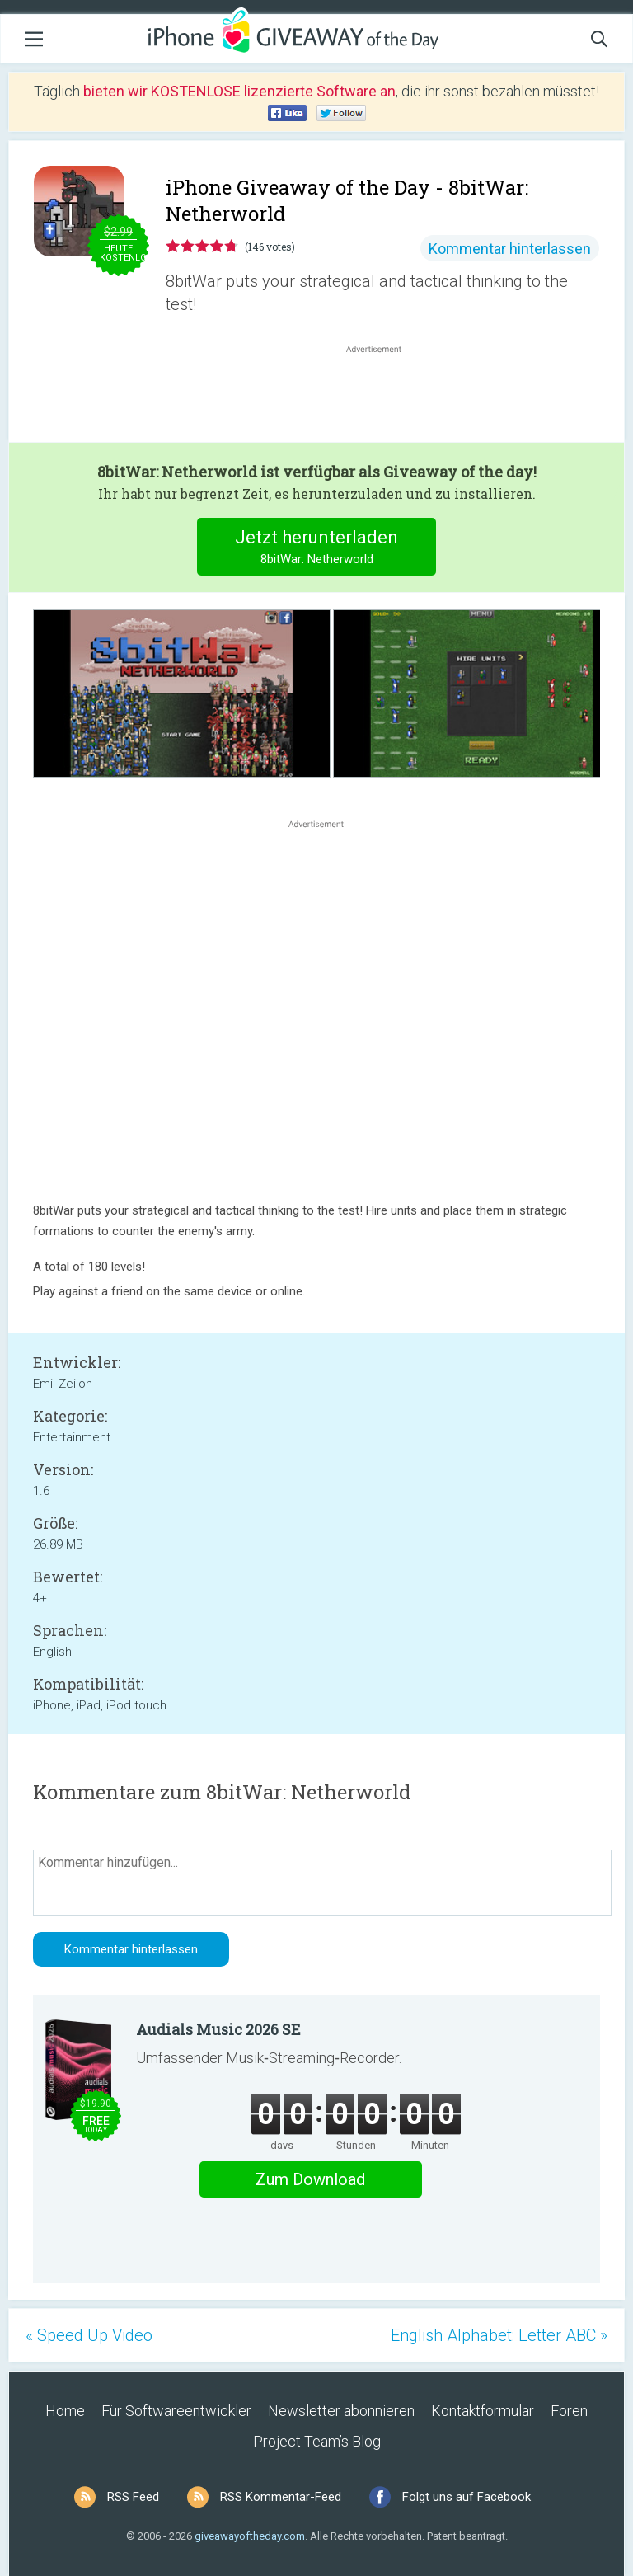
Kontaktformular (482, 2410)
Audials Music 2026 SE (218, 2029)
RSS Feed (133, 2496)
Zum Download (310, 2179)
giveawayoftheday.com (250, 2536)
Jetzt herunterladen (316, 549)
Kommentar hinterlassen (510, 248)
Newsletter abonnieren (341, 2410)
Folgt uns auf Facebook (466, 2496)
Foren (569, 2410)
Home (65, 2410)
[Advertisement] (382, 396)
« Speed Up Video (89, 2335)
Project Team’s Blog (317, 2441)
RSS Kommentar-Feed (280, 2496)
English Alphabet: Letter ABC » (499, 2335)
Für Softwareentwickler (176, 2410)
